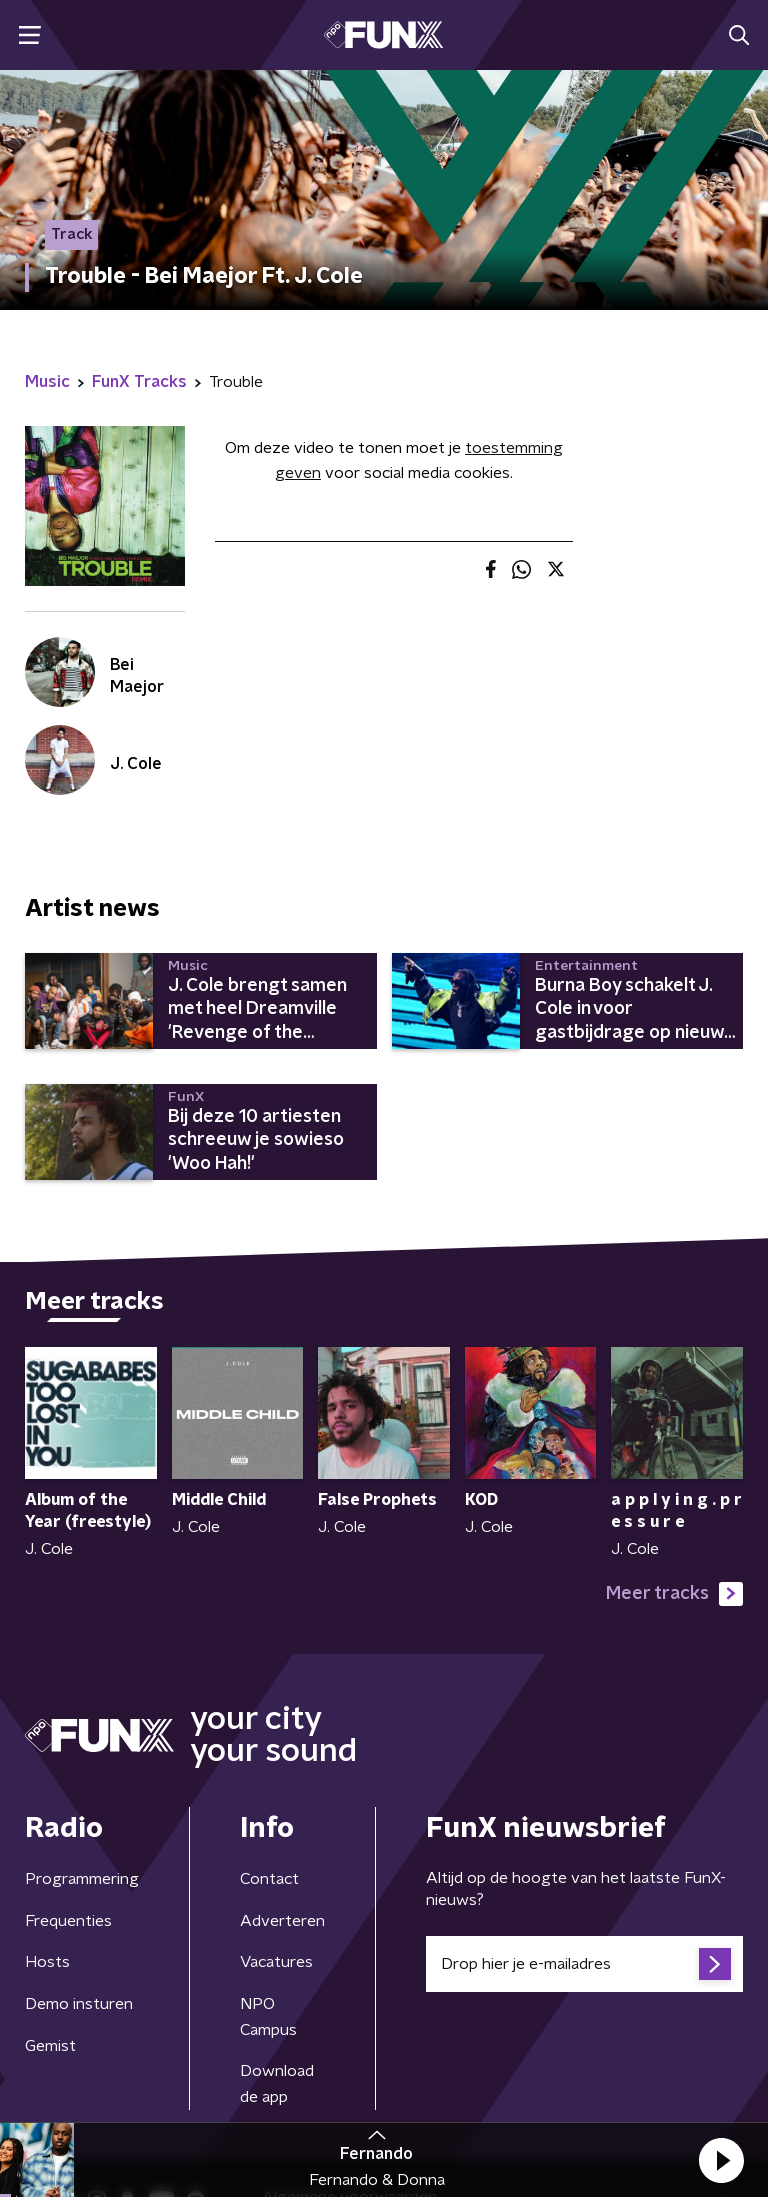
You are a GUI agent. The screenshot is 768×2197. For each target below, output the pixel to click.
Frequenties (68, 1921)
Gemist (50, 2046)
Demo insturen (79, 2004)
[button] (721, 2160)
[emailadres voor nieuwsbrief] (584, 1964)
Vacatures (276, 1962)
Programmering (82, 1879)
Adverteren (282, 1921)
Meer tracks (674, 1594)
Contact (269, 1879)
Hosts (47, 1962)
